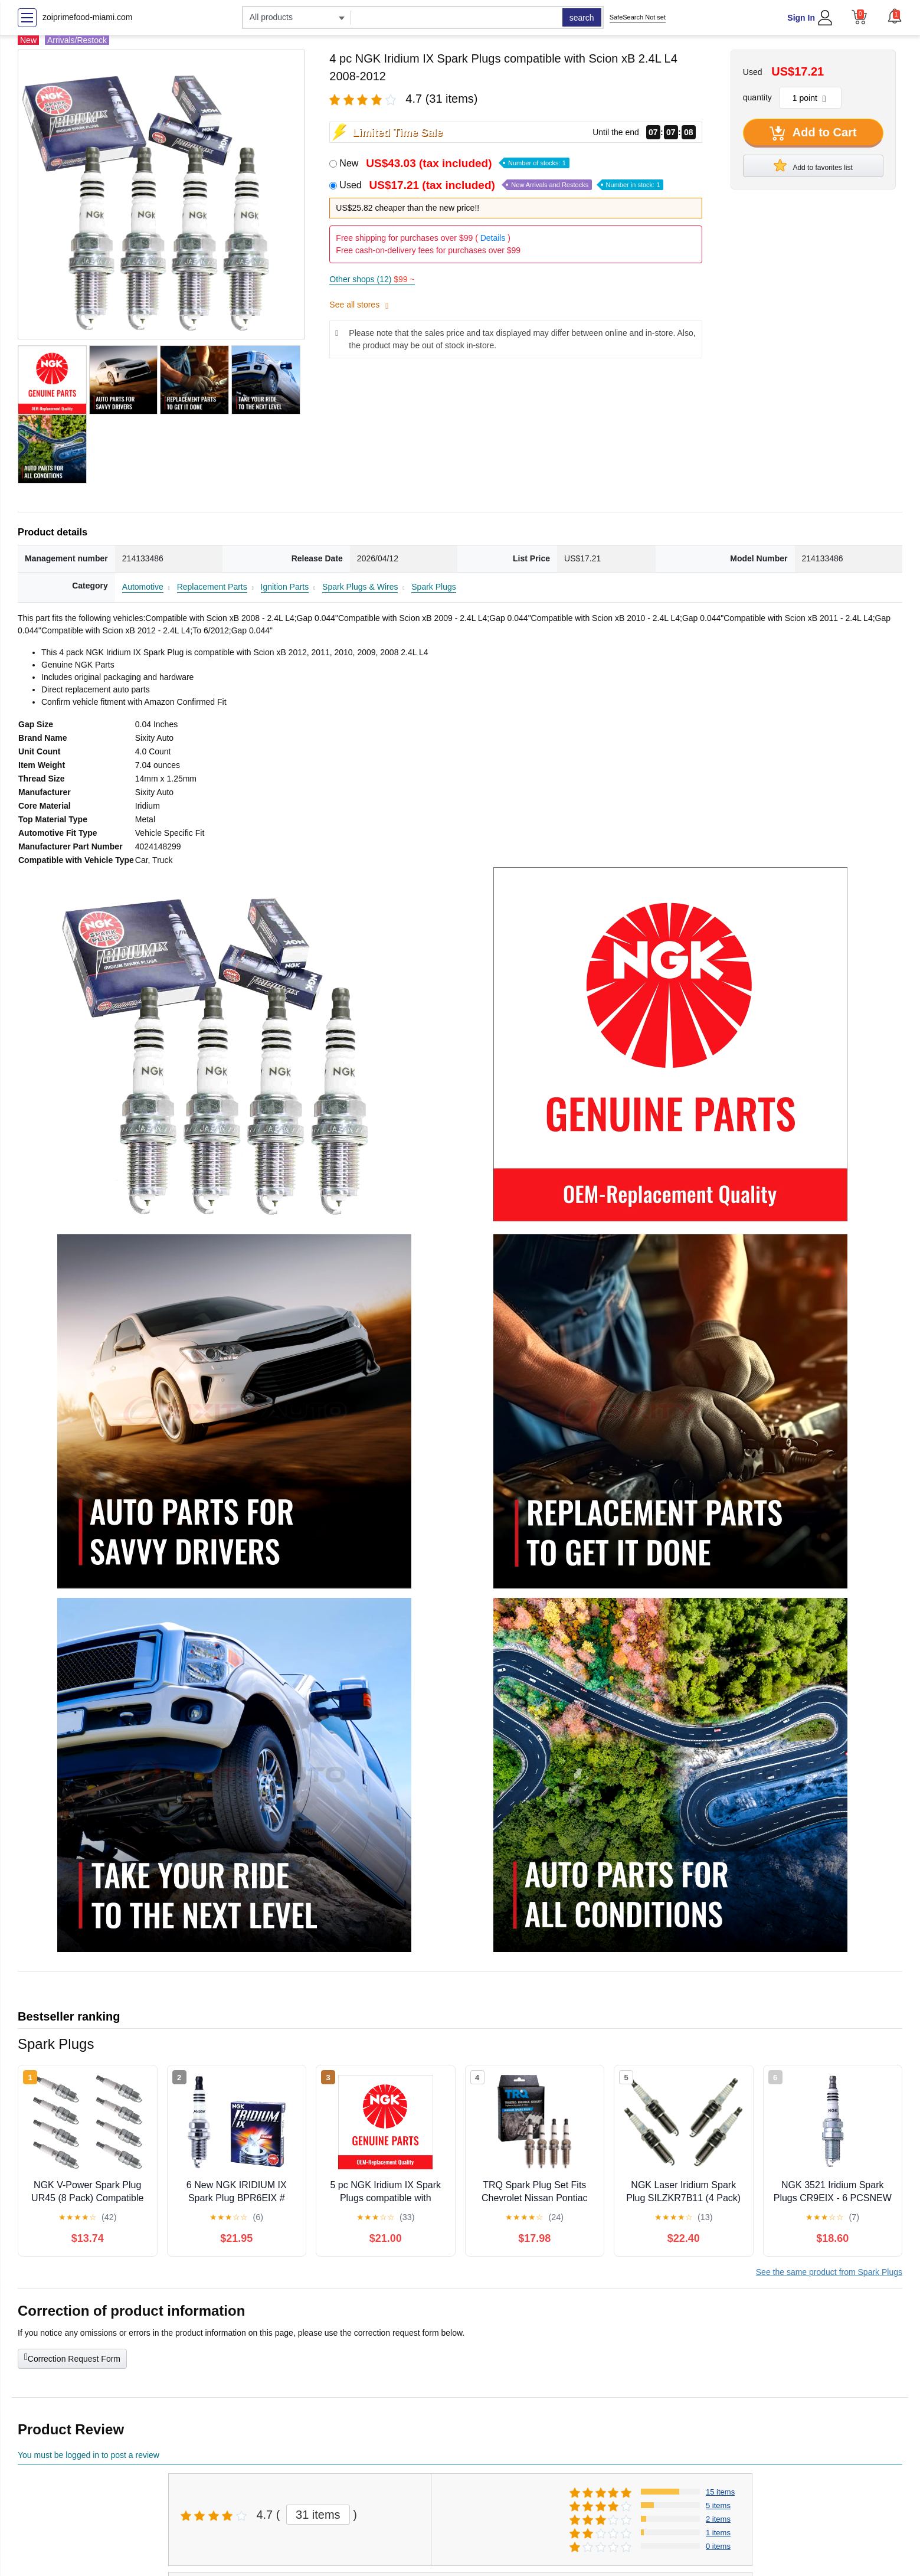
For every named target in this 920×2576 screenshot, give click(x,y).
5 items (718, 2505)
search (581, 17)
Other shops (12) (371, 279)
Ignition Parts (285, 586)
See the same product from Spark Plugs (829, 2272)
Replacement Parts (212, 586)
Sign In (801, 17)
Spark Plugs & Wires (360, 586)
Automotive (142, 586)
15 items (720, 2491)
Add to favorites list (813, 165)
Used (501, 185)
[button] (894, 16)
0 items (718, 2546)
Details (493, 238)
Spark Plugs (433, 586)
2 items (718, 2519)
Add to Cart (813, 133)
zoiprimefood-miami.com (87, 17)
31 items (318, 2514)
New (454, 163)
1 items (718, 2532)
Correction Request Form (72, 2357)
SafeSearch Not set (638, 17)
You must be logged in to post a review (88, 2455)
